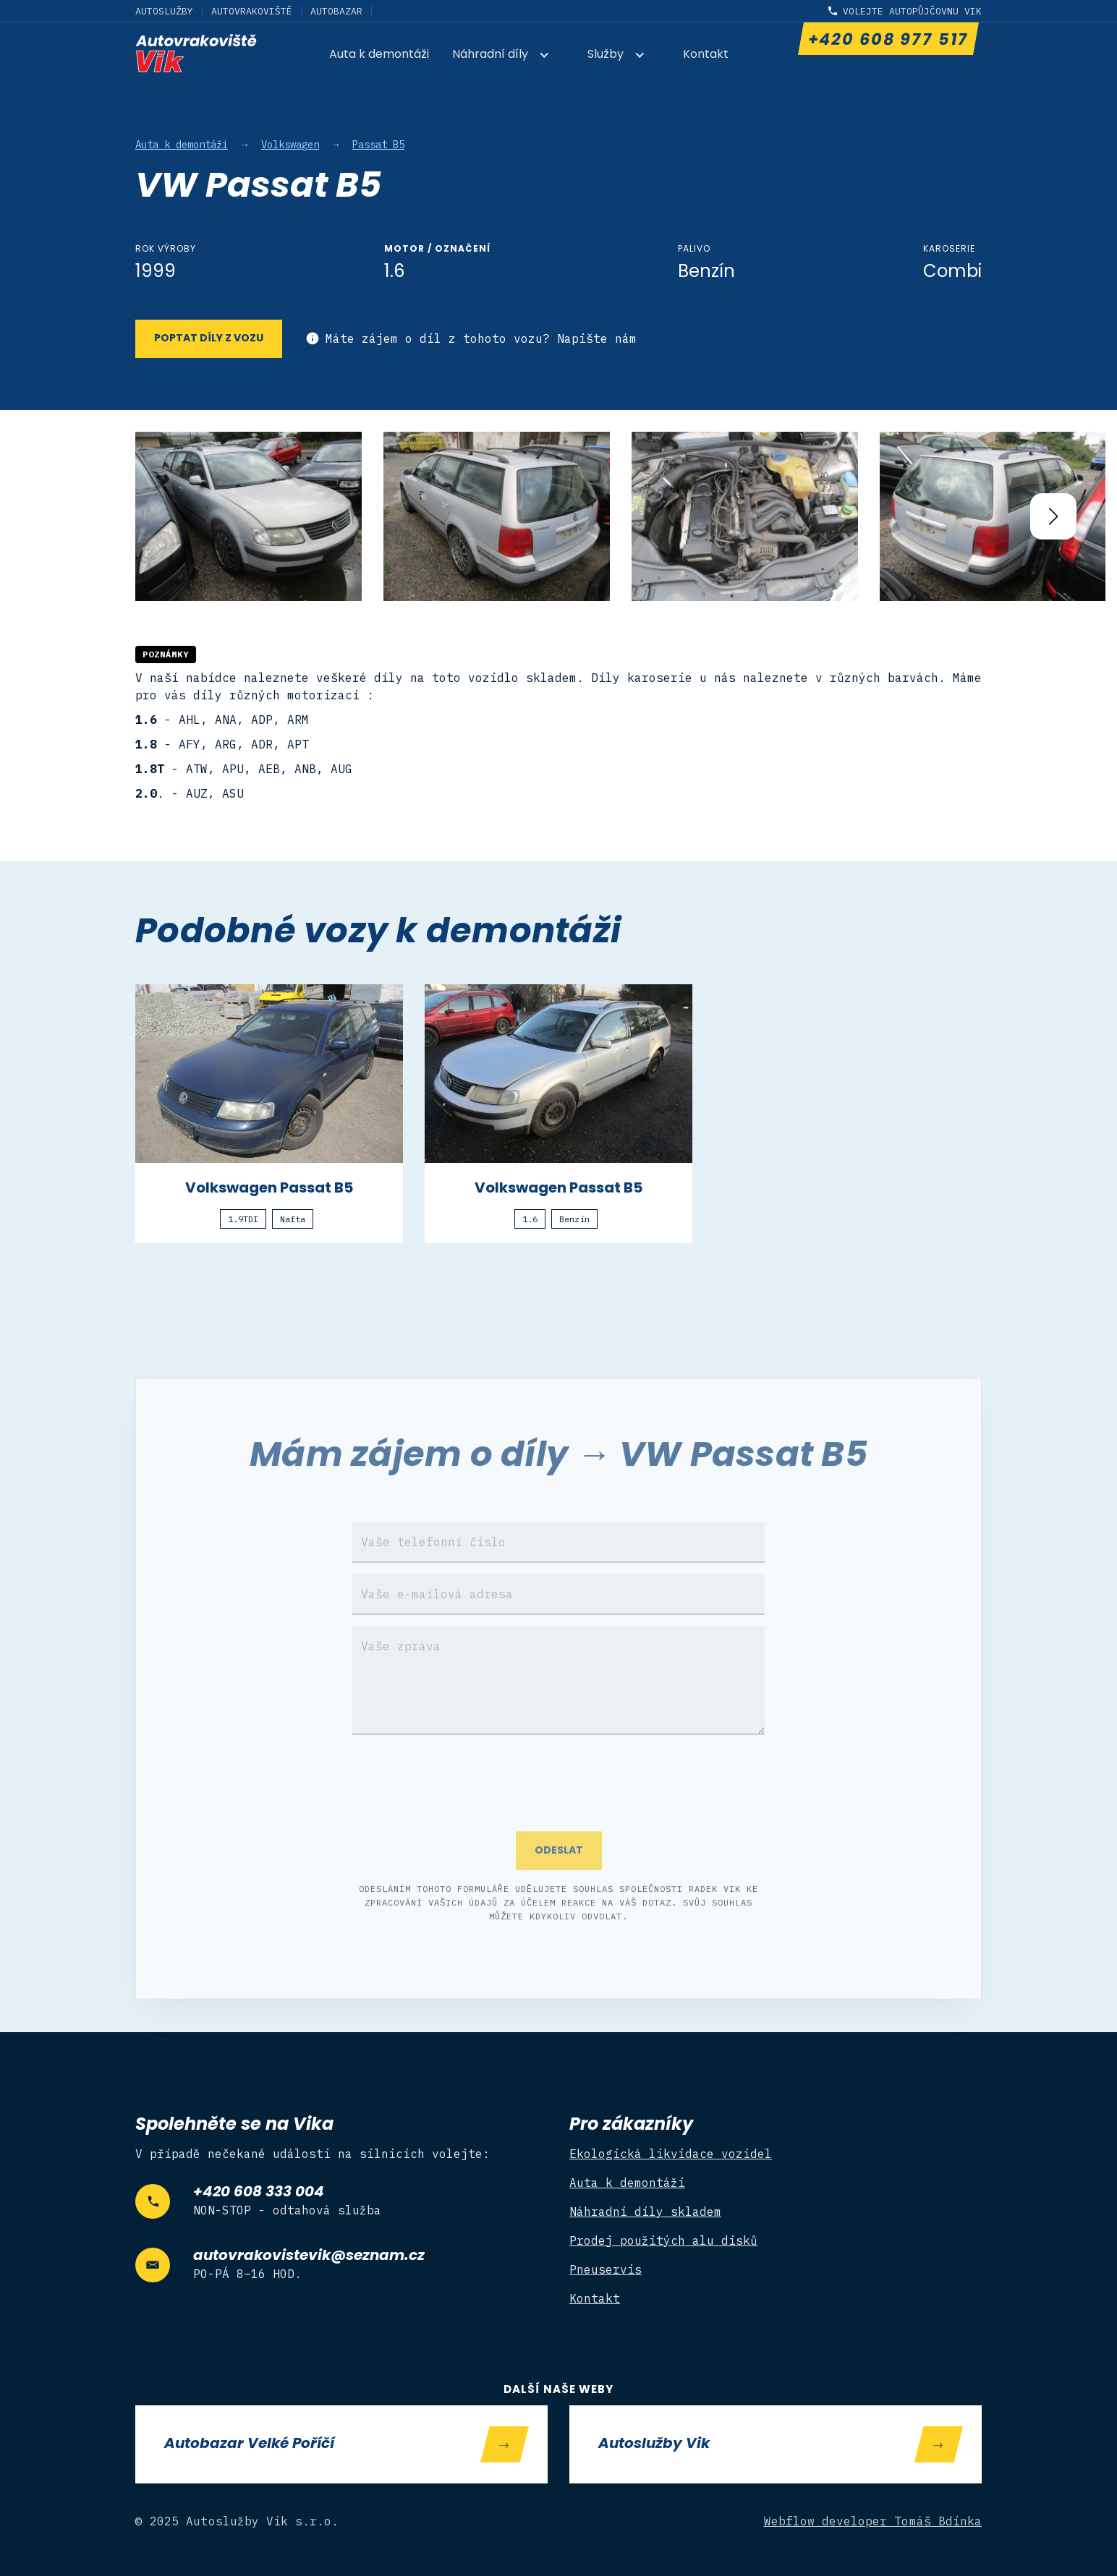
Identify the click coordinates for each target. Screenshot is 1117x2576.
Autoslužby (164, 11)
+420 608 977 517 (887, 41)
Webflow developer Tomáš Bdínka (873, 2521)
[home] (196, 53)
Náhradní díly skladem (645, 2211)
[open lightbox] (248, 517)
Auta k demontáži (379, 55)
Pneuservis (605, 2269)
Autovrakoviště (251, 11)
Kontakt (706, 55)
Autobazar (336, 11)
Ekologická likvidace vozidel (670, 2153)
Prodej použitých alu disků (663, 2240)
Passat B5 (378, 144)
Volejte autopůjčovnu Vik (912, 11)
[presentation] (558, 1801)
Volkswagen (290, 144)
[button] (508, 56)
